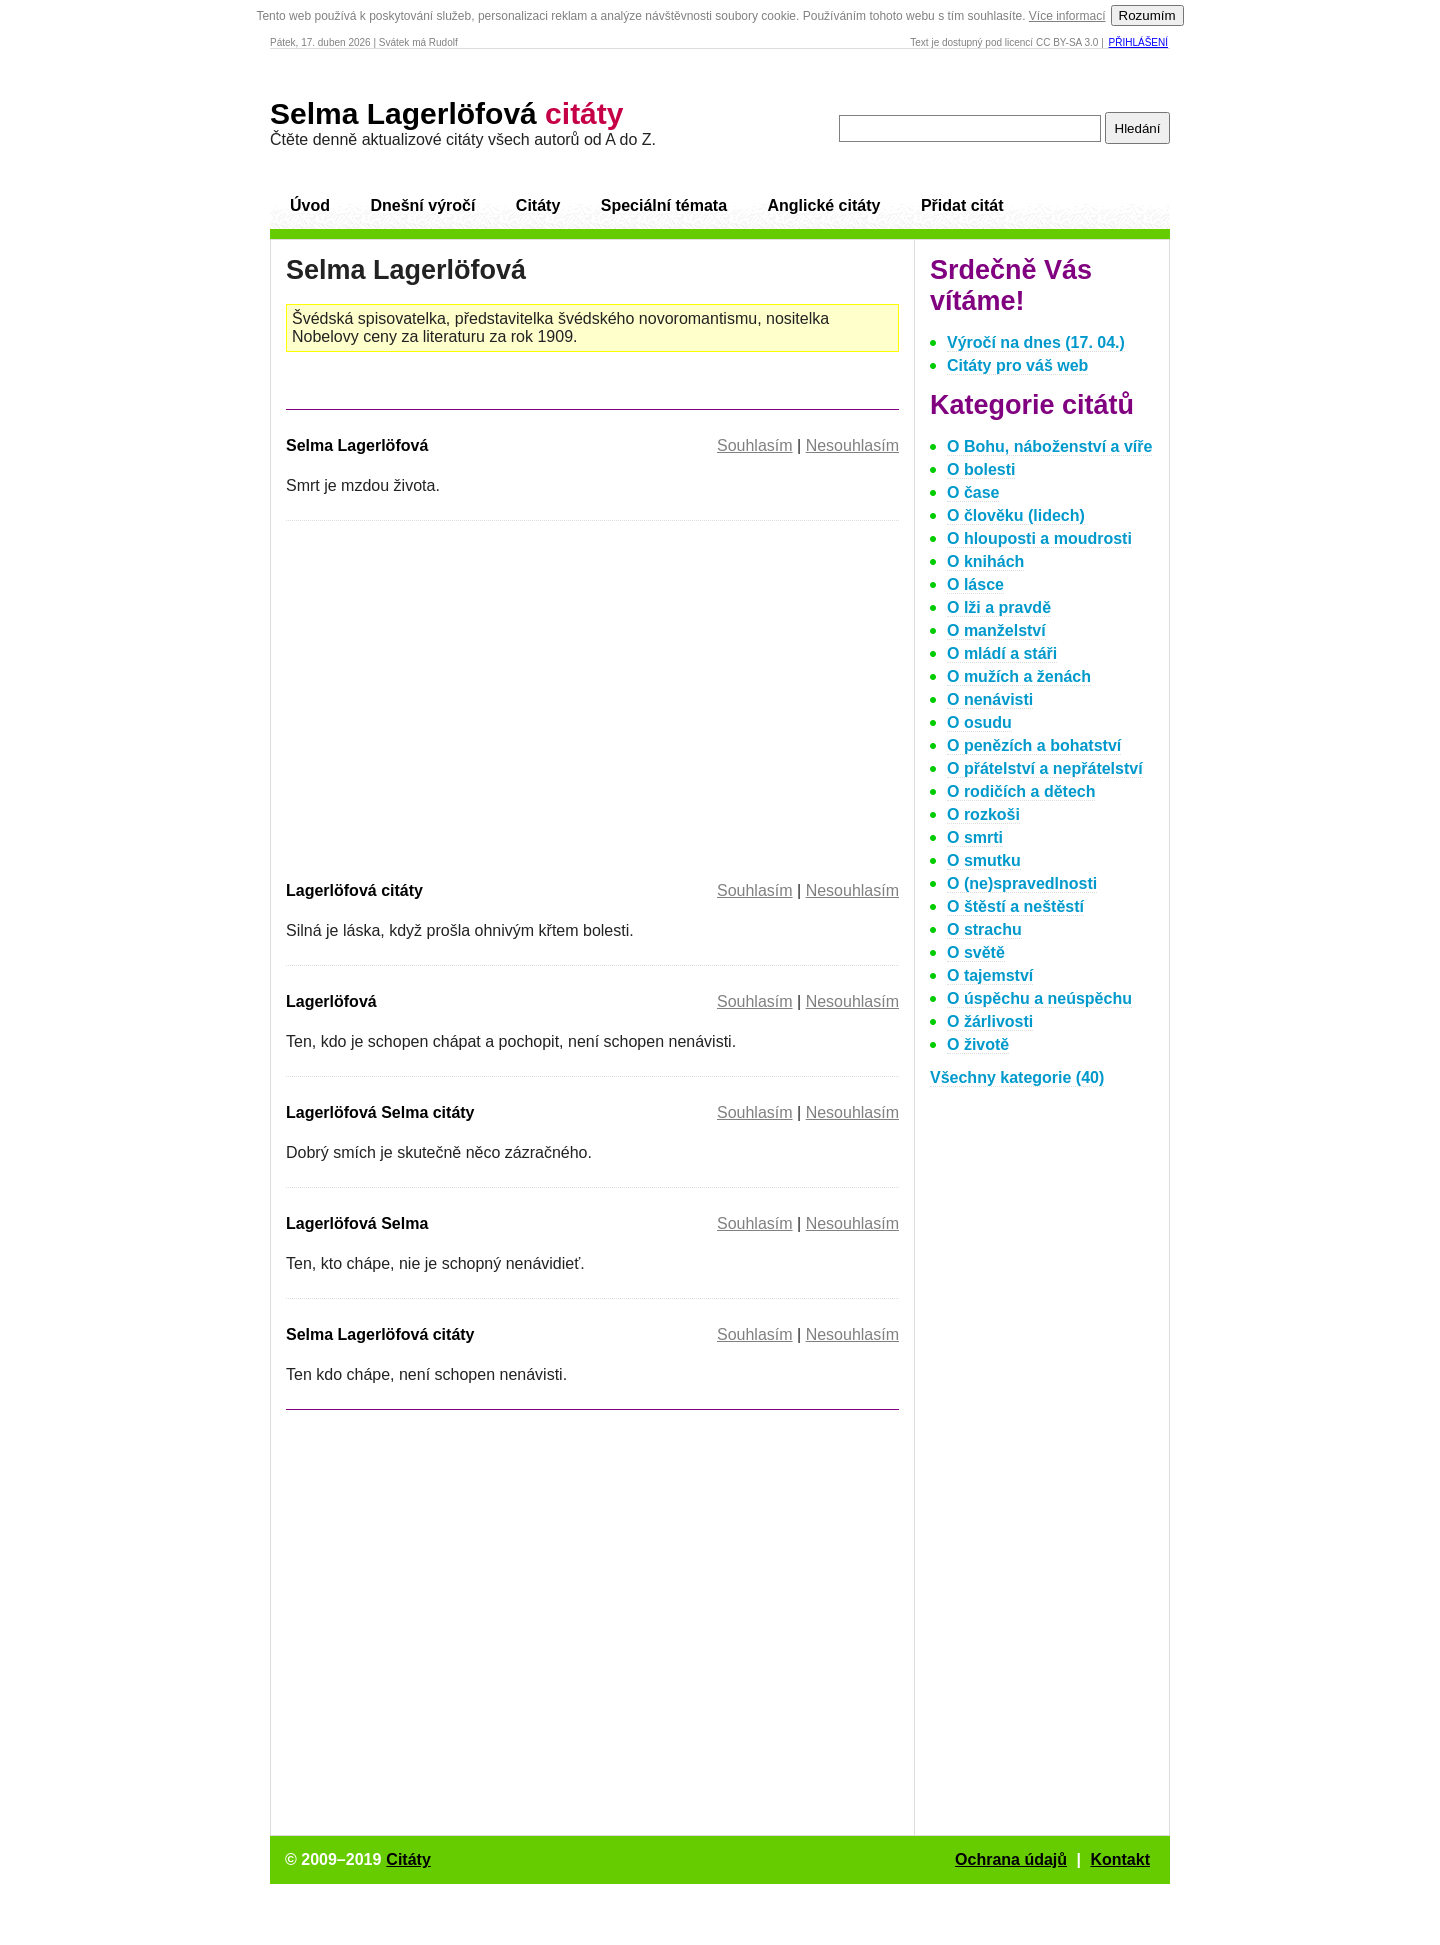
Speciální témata (664, 205)
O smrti (975, 837)
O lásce (975, 584)
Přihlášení (1138, 42)
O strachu (984, 929)
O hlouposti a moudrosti (1039, 538)
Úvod (310, 205)
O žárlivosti (990, 1021)
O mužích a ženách (1019, 676)
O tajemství (990, 975)
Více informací (1067, 16)
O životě (978, 1044)
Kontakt (1120, 1859)
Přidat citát (962, 205)
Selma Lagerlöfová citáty (380, 1334)
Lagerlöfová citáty (354, 890)
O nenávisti (990, 699)
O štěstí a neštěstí (1015, 906)
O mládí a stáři (1002, 653)
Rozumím (1147, 15)
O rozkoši (983, 814)
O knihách (985, 561)
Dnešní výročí (422, 205)
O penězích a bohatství (1034, 745)
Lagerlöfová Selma (357, 1223)
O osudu (979, 722)
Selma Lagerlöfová (446, 113)
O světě (976, 952)
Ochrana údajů (1011, 1859)
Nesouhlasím (852, 445)
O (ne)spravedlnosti (1022, 883)
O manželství (996, 630)
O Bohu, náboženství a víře (1049, 446)
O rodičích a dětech (1021, 791)
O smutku (984, 860)
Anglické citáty (823, 205)
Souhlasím (755, 445)
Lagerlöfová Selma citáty (380, 1112)
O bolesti (981, 469)
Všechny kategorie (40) (1017, 1077)
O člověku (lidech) (1016, 515)
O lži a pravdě (999, 607)
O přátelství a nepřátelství (1045, 768)
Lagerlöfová (331, 1001)
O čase (973, 492)
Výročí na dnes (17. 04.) (1036, 342)
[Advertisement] (454, 697)
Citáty (538, 205)
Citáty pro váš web (1017, 365)
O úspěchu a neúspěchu (1039, 998)
